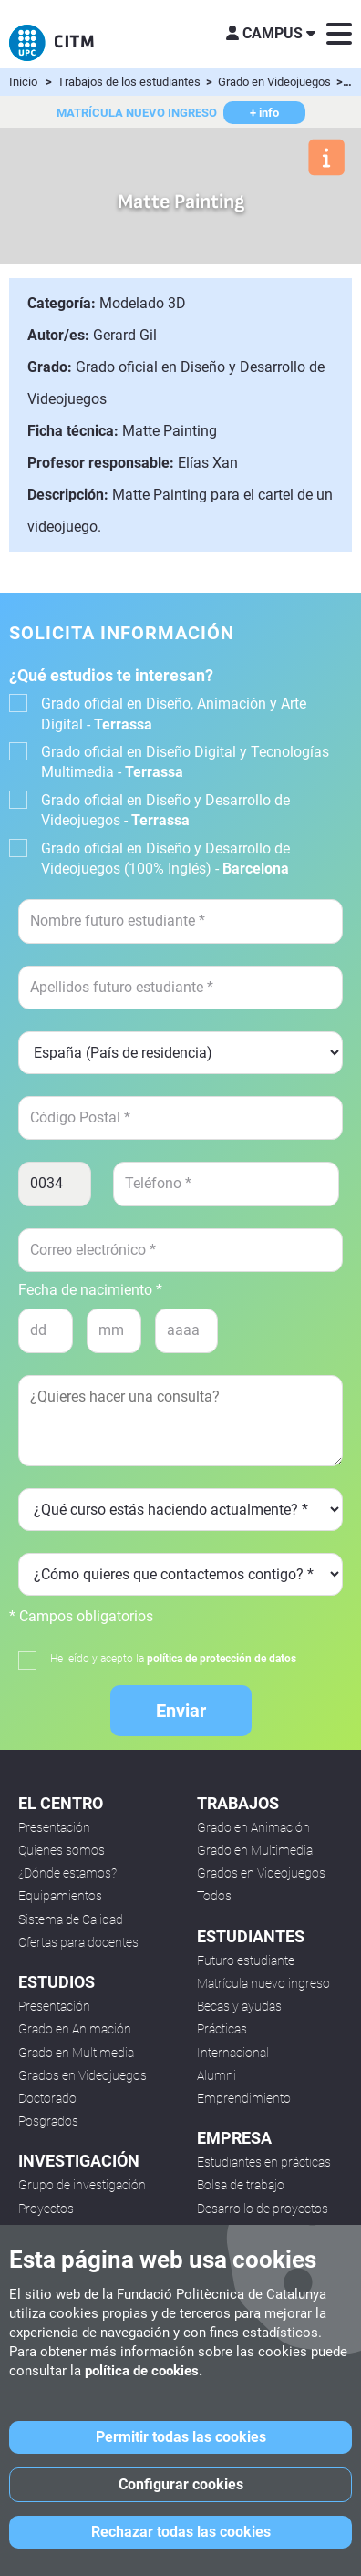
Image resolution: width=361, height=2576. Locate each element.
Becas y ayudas (239, 2006)
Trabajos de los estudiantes (130, 81)
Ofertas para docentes (78, 1942)
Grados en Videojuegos (82, 2075)
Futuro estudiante (245, 1960)
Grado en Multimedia (76, 2052)
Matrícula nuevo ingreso (263, 1983)
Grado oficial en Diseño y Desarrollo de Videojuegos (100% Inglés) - (165, 858)
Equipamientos (60, 1895)
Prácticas (222, 2029)
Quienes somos (61, 1850)
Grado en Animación (74, 2029)
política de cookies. (143, 2371)
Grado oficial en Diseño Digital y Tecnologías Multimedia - (185, 762)
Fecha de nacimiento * (90, 1290)
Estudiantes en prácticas (264, 2162)
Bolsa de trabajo (240, 2185)
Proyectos (46, 2208)
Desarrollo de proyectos (262, 2208)
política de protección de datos (221, 1658)
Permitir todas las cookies (181, 2437)
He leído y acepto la (173, 1658)
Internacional (233, 2052)
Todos (214, 1895)
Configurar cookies (181, 2484)
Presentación (54, 1827)
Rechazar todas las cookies (181, 2531)
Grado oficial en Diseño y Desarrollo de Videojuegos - (165, 810)
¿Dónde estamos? (67, 1873)
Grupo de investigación (82, 2185)
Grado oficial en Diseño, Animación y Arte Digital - (173, 713)
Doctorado (47, 2098)
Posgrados (48, 2121)
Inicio (23, 81)
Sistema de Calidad (70, 1919)
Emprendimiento (244, 2098)
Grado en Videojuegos (276, 81)
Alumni (216, 2075)
